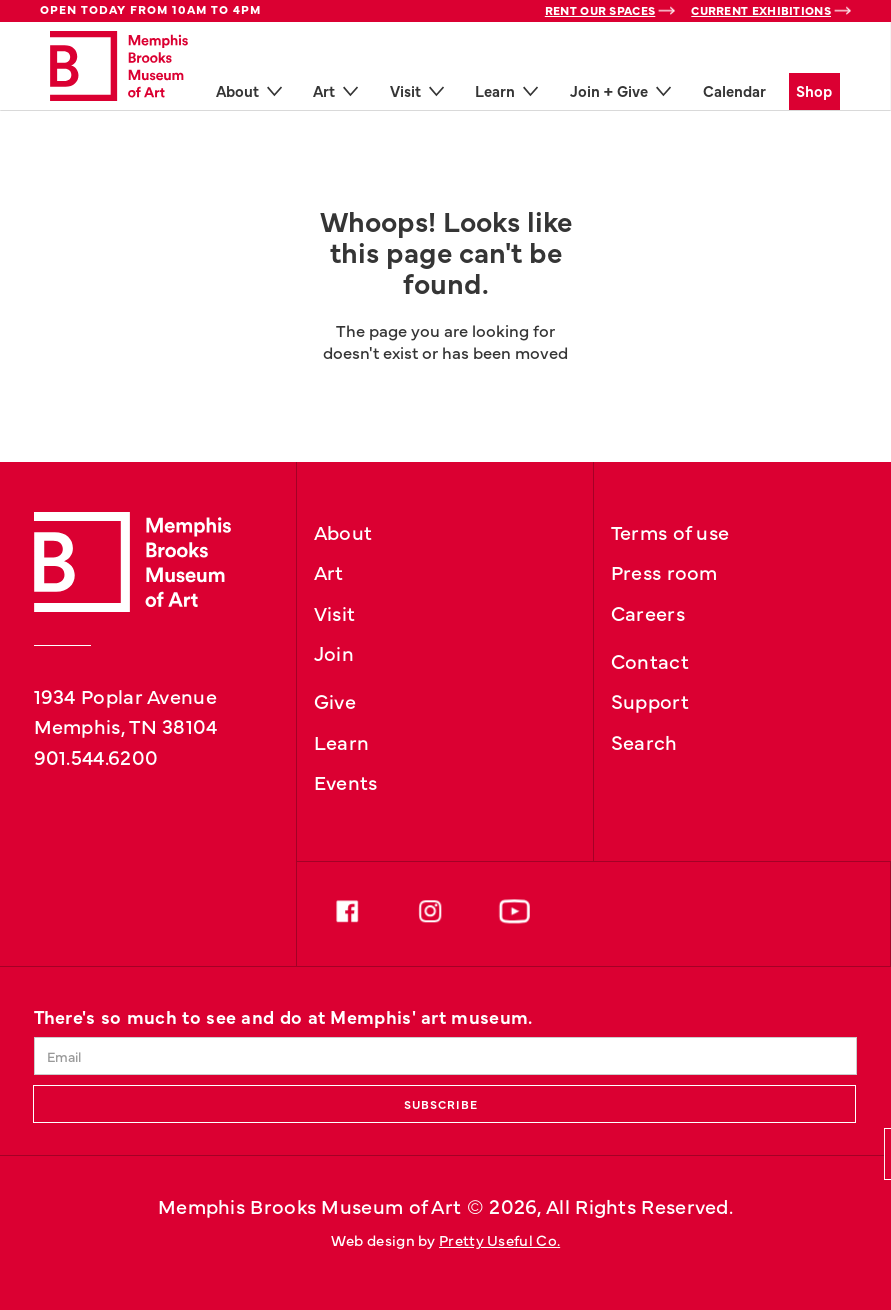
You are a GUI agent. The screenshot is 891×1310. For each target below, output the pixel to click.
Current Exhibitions (761, 10)
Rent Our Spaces (600, 10)
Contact (650, 660)
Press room (664, 571)
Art (329, 571)
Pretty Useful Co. (499, 1239)
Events (346, 781)
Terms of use (670, 531)
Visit (335, 612)
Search (644, 741)
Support (650, 700)
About (343, 531)
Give (335, 700)
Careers (648, 612)
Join (334, 652)
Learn (342, 741)
